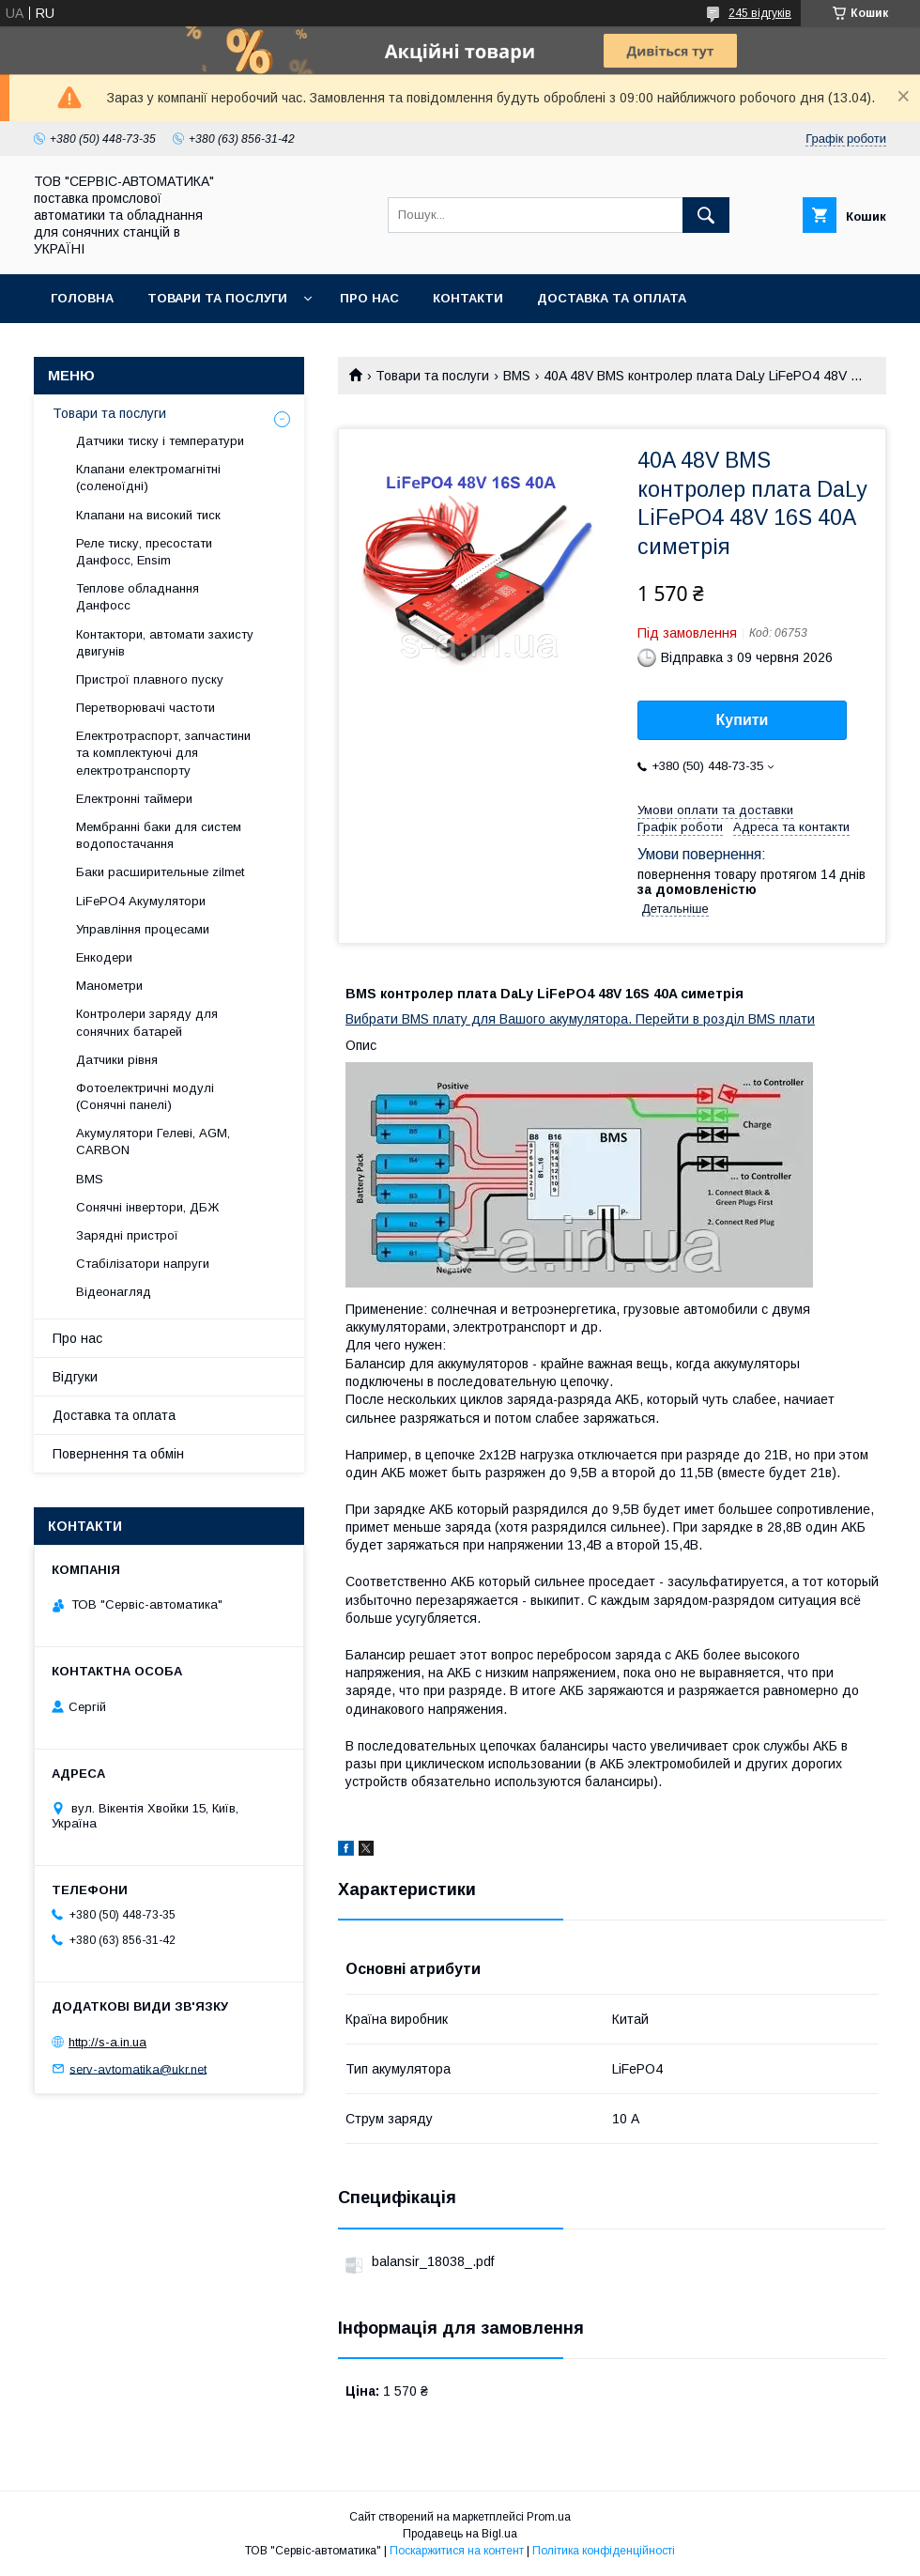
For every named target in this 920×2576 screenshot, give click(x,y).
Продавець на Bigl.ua (460, 2533)
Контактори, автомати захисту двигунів (164, 642)
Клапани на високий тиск (148, 515)
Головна (82, 298)
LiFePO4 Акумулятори (141, 901)
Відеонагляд (113, 1292)
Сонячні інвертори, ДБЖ (147, 1207)
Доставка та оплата (611, 298)
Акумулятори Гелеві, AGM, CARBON (153, 1141)
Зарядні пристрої (127, 1235)
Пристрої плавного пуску (149, 679)
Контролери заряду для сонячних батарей (147, 1022)
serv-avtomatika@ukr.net (138, 2068)
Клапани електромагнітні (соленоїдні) (148, 477)
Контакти (468, 298)
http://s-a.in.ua (107, 2042)
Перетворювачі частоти (145, 708)
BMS (516, 375)
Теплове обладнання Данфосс (137, 596)
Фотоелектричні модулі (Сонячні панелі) (145, 1096)
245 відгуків (759, 13)
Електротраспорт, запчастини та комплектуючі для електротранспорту (163, 753)
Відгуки (75, 1376)
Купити (742, 720)
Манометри (109, 986)
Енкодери (104, 957)
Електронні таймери (134, 799)
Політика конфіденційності (603, 2550)
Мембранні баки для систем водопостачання (158, 835)
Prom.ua (549, 2516)
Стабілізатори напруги (142, 1264)
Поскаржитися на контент (457, 2550)
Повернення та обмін (130, 347)
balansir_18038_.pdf (433, 2261)
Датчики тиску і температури (160, 441)
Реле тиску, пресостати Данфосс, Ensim (144, 551)
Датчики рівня (117, 1060)
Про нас (369, 298)
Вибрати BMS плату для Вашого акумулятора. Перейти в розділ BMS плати (580, 1018)
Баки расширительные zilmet (160, 872)
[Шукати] (705, 215)
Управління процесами (142, 929)
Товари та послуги (217, 298)
